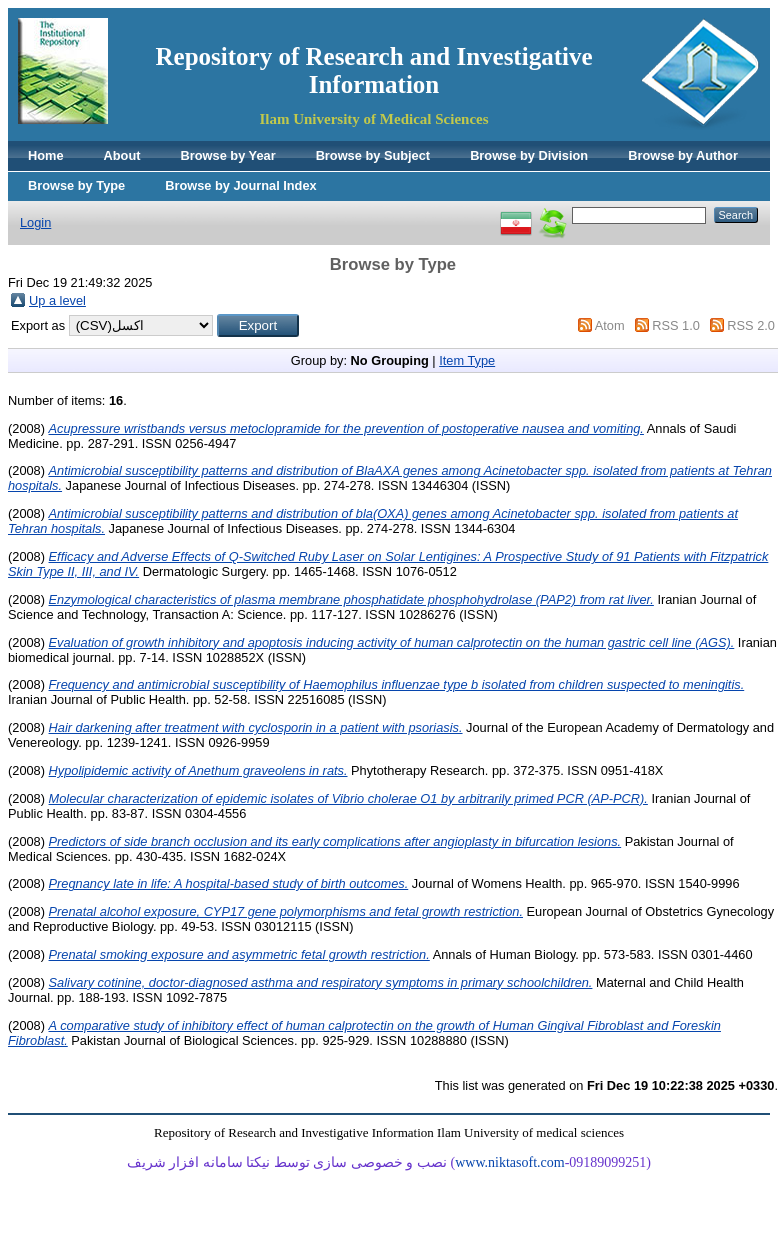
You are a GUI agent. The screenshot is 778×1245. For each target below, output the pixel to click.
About (122, 155)
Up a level (57, 300)
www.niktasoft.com (510, 1162)
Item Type (467, 360)
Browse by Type (76, 185)
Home (46, 155)
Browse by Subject (373, 155)
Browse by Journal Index (240, 185)
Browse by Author (683, 155)
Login (35, 222)
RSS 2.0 (751, 325)
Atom (610, 325)
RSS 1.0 (676, 325)
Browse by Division (529, 155)
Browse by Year (228, 155)
